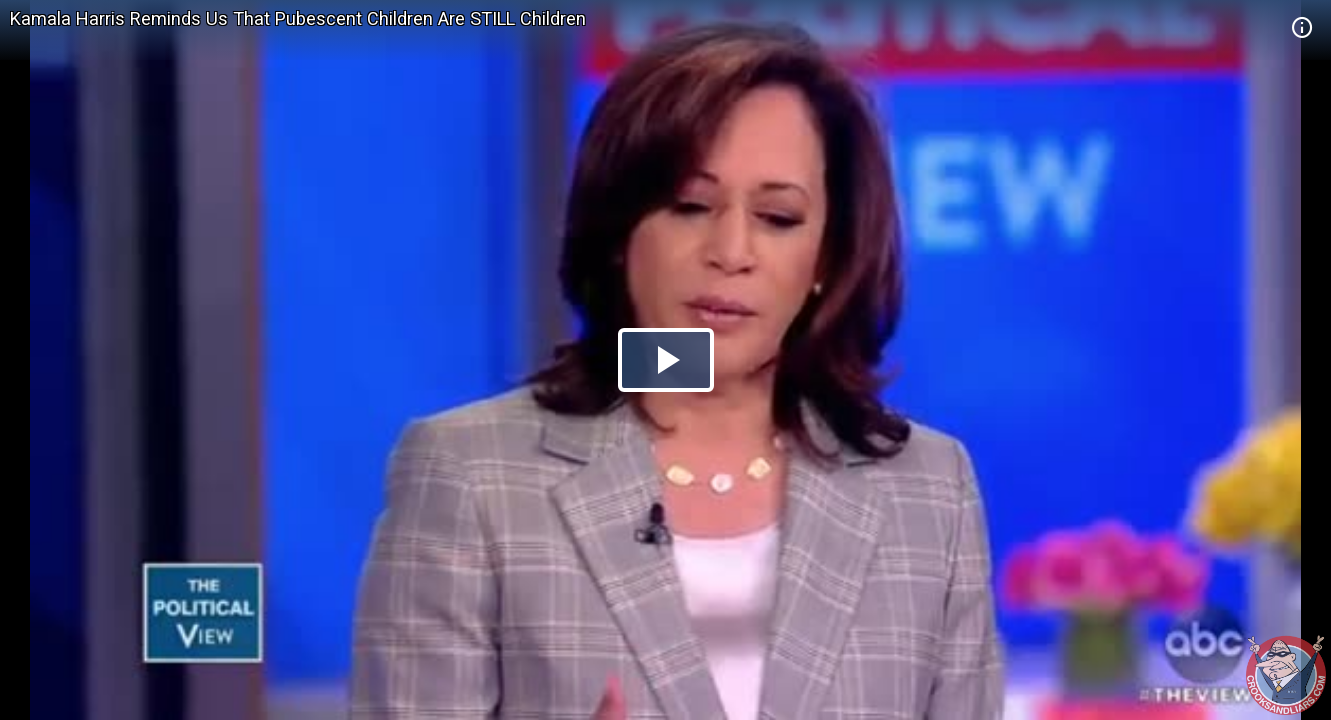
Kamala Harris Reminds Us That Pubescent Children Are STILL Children (298, 18)
